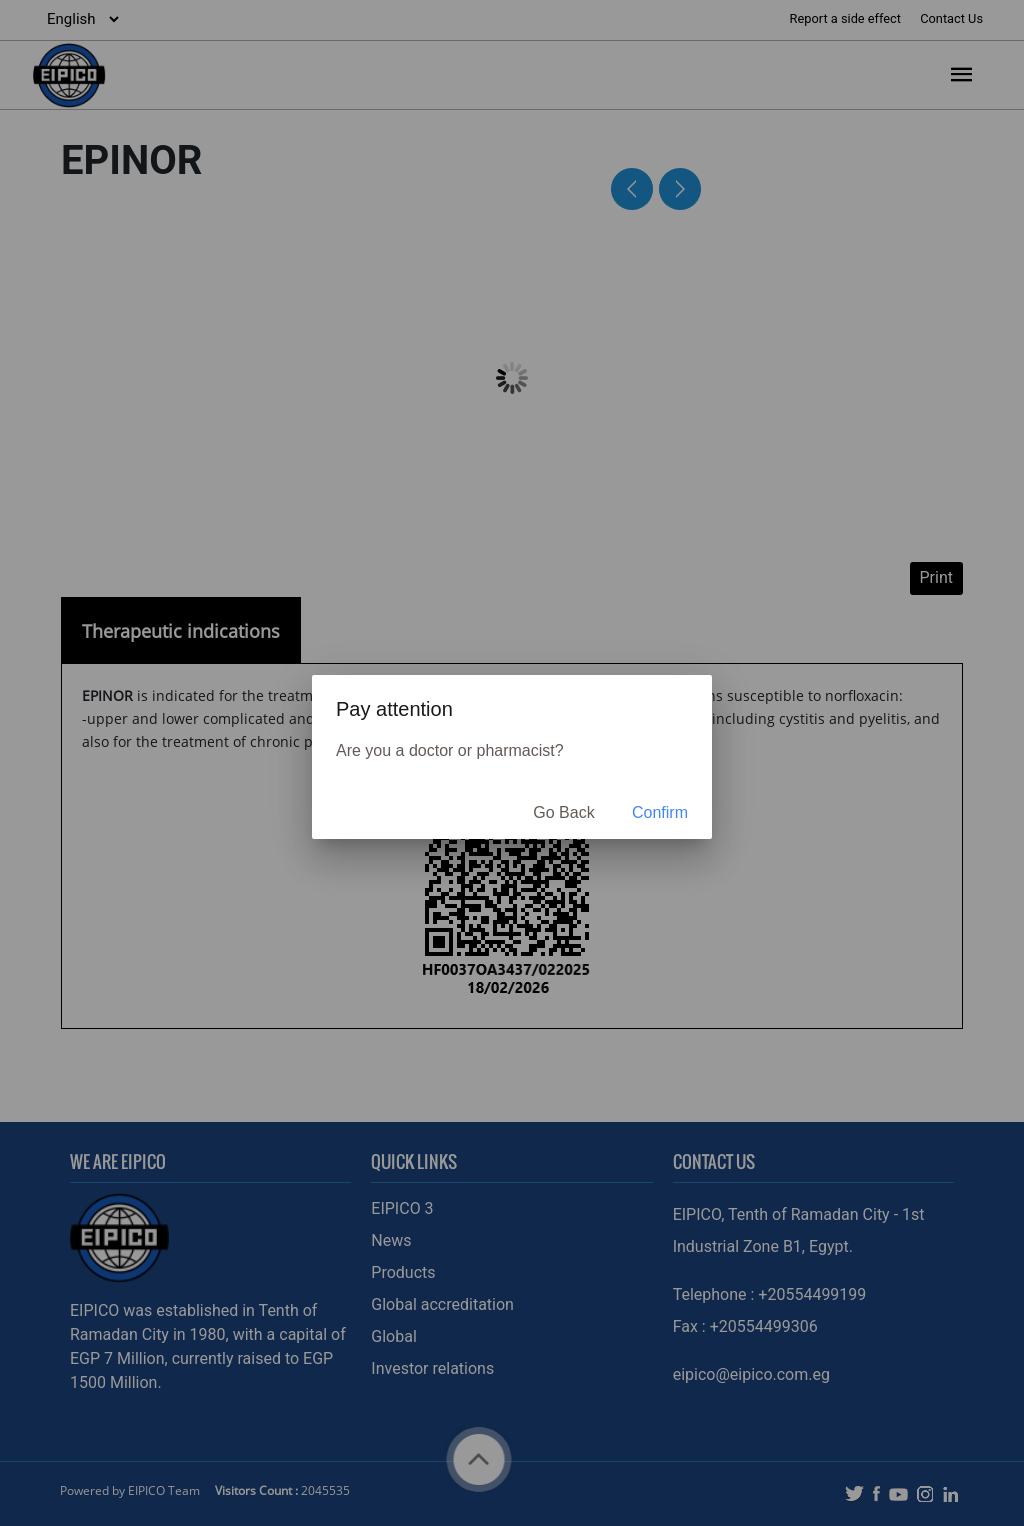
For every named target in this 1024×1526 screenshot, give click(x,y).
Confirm (660, 812)
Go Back (563, 812)
